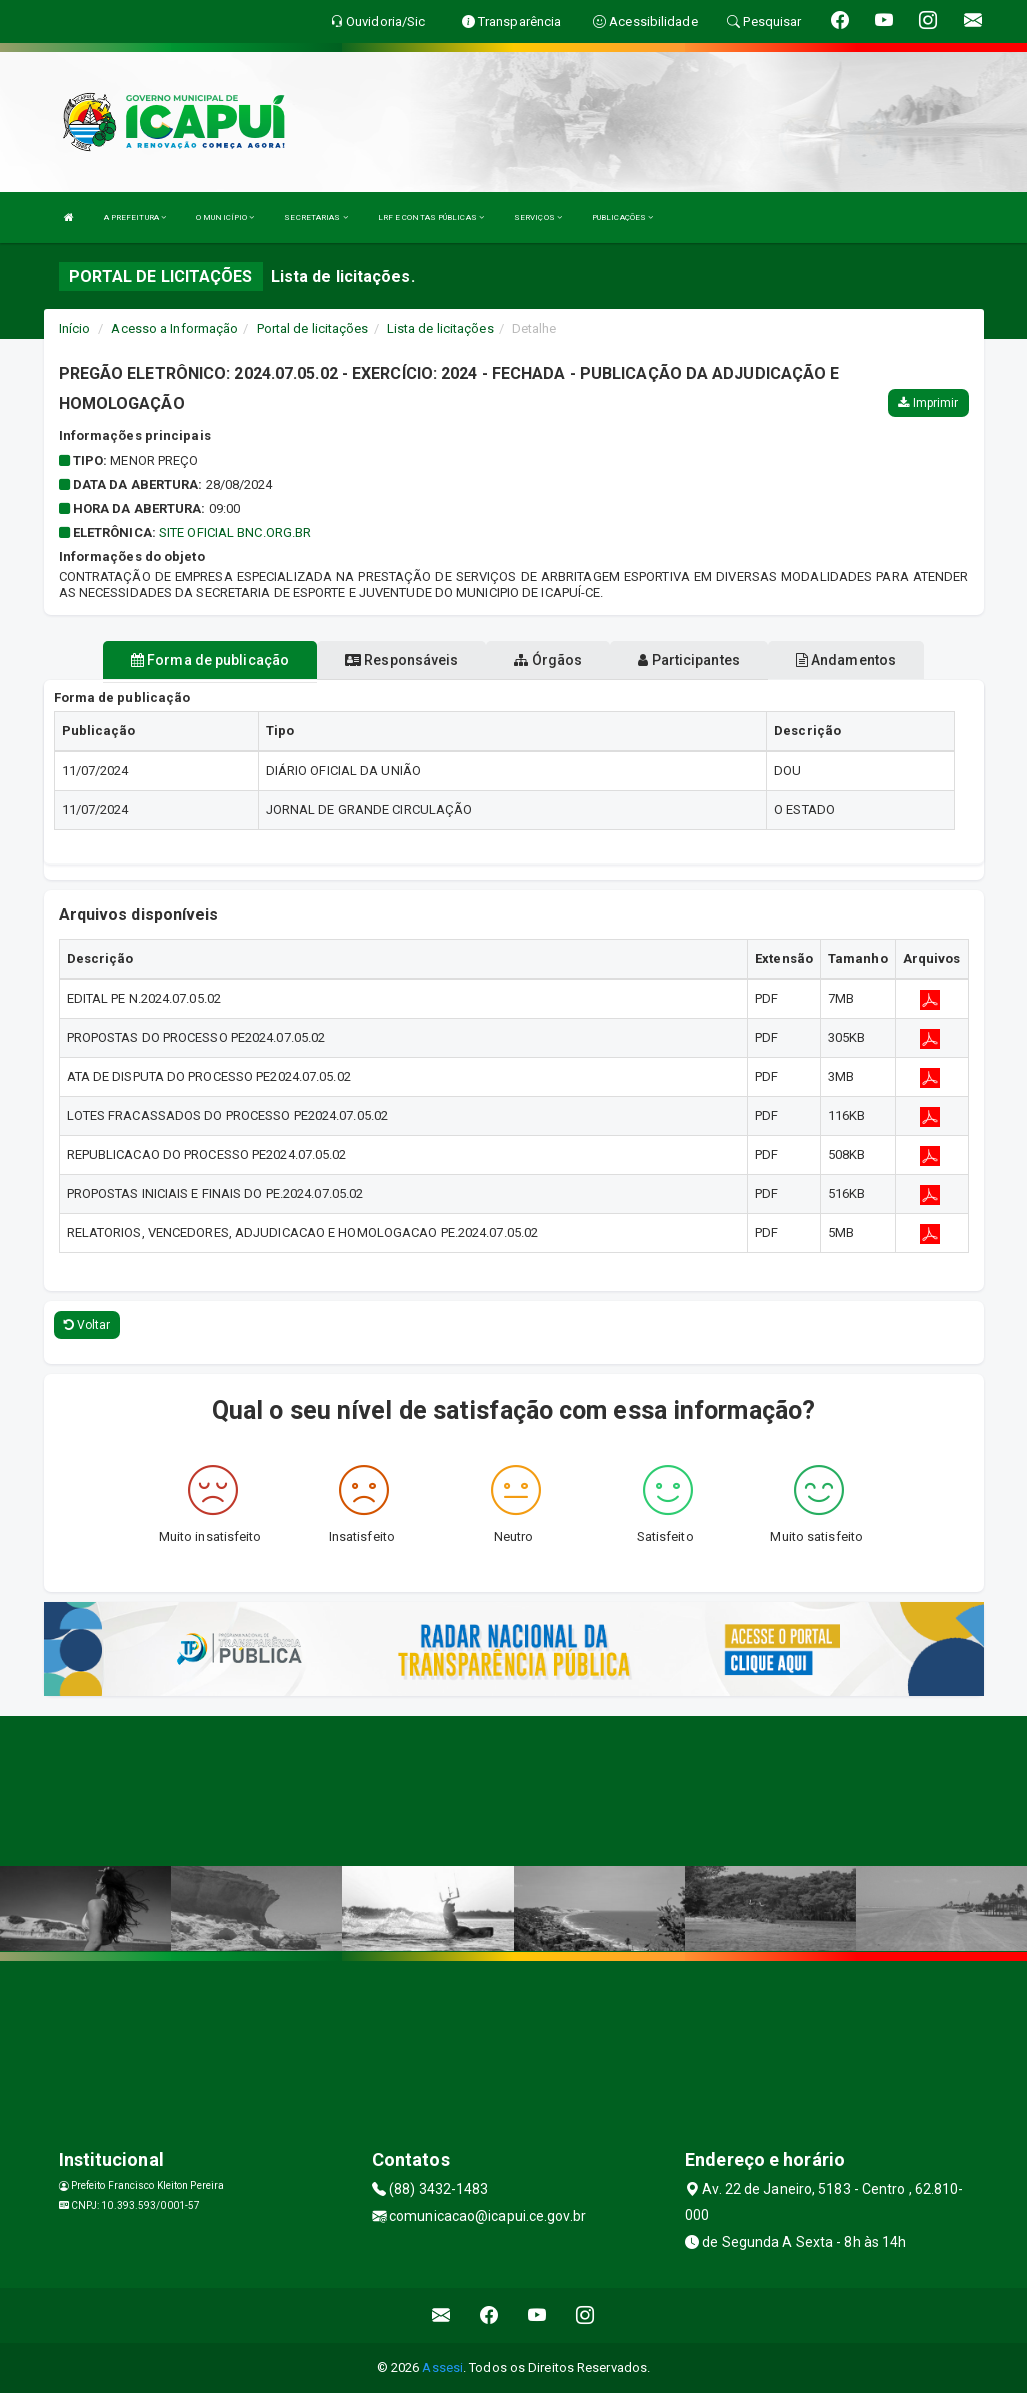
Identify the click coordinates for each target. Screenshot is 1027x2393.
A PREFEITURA (135, 217)
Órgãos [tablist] (548, 660)
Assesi (442, 2367)
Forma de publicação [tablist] (210, 660)
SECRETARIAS (315, 217)
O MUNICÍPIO (225, 217)
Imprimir (928, 403)
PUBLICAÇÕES (622, 217)
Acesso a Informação (174, 328)
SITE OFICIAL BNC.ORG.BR (235, 532)
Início (75, 328)
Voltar (87, 1325)
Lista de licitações (440, 328)
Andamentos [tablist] (846, 660)
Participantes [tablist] (689, 660)
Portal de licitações (313, 328)
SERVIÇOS (538, 217)
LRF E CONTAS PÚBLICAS (431, 217)
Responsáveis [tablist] (401, 660)
